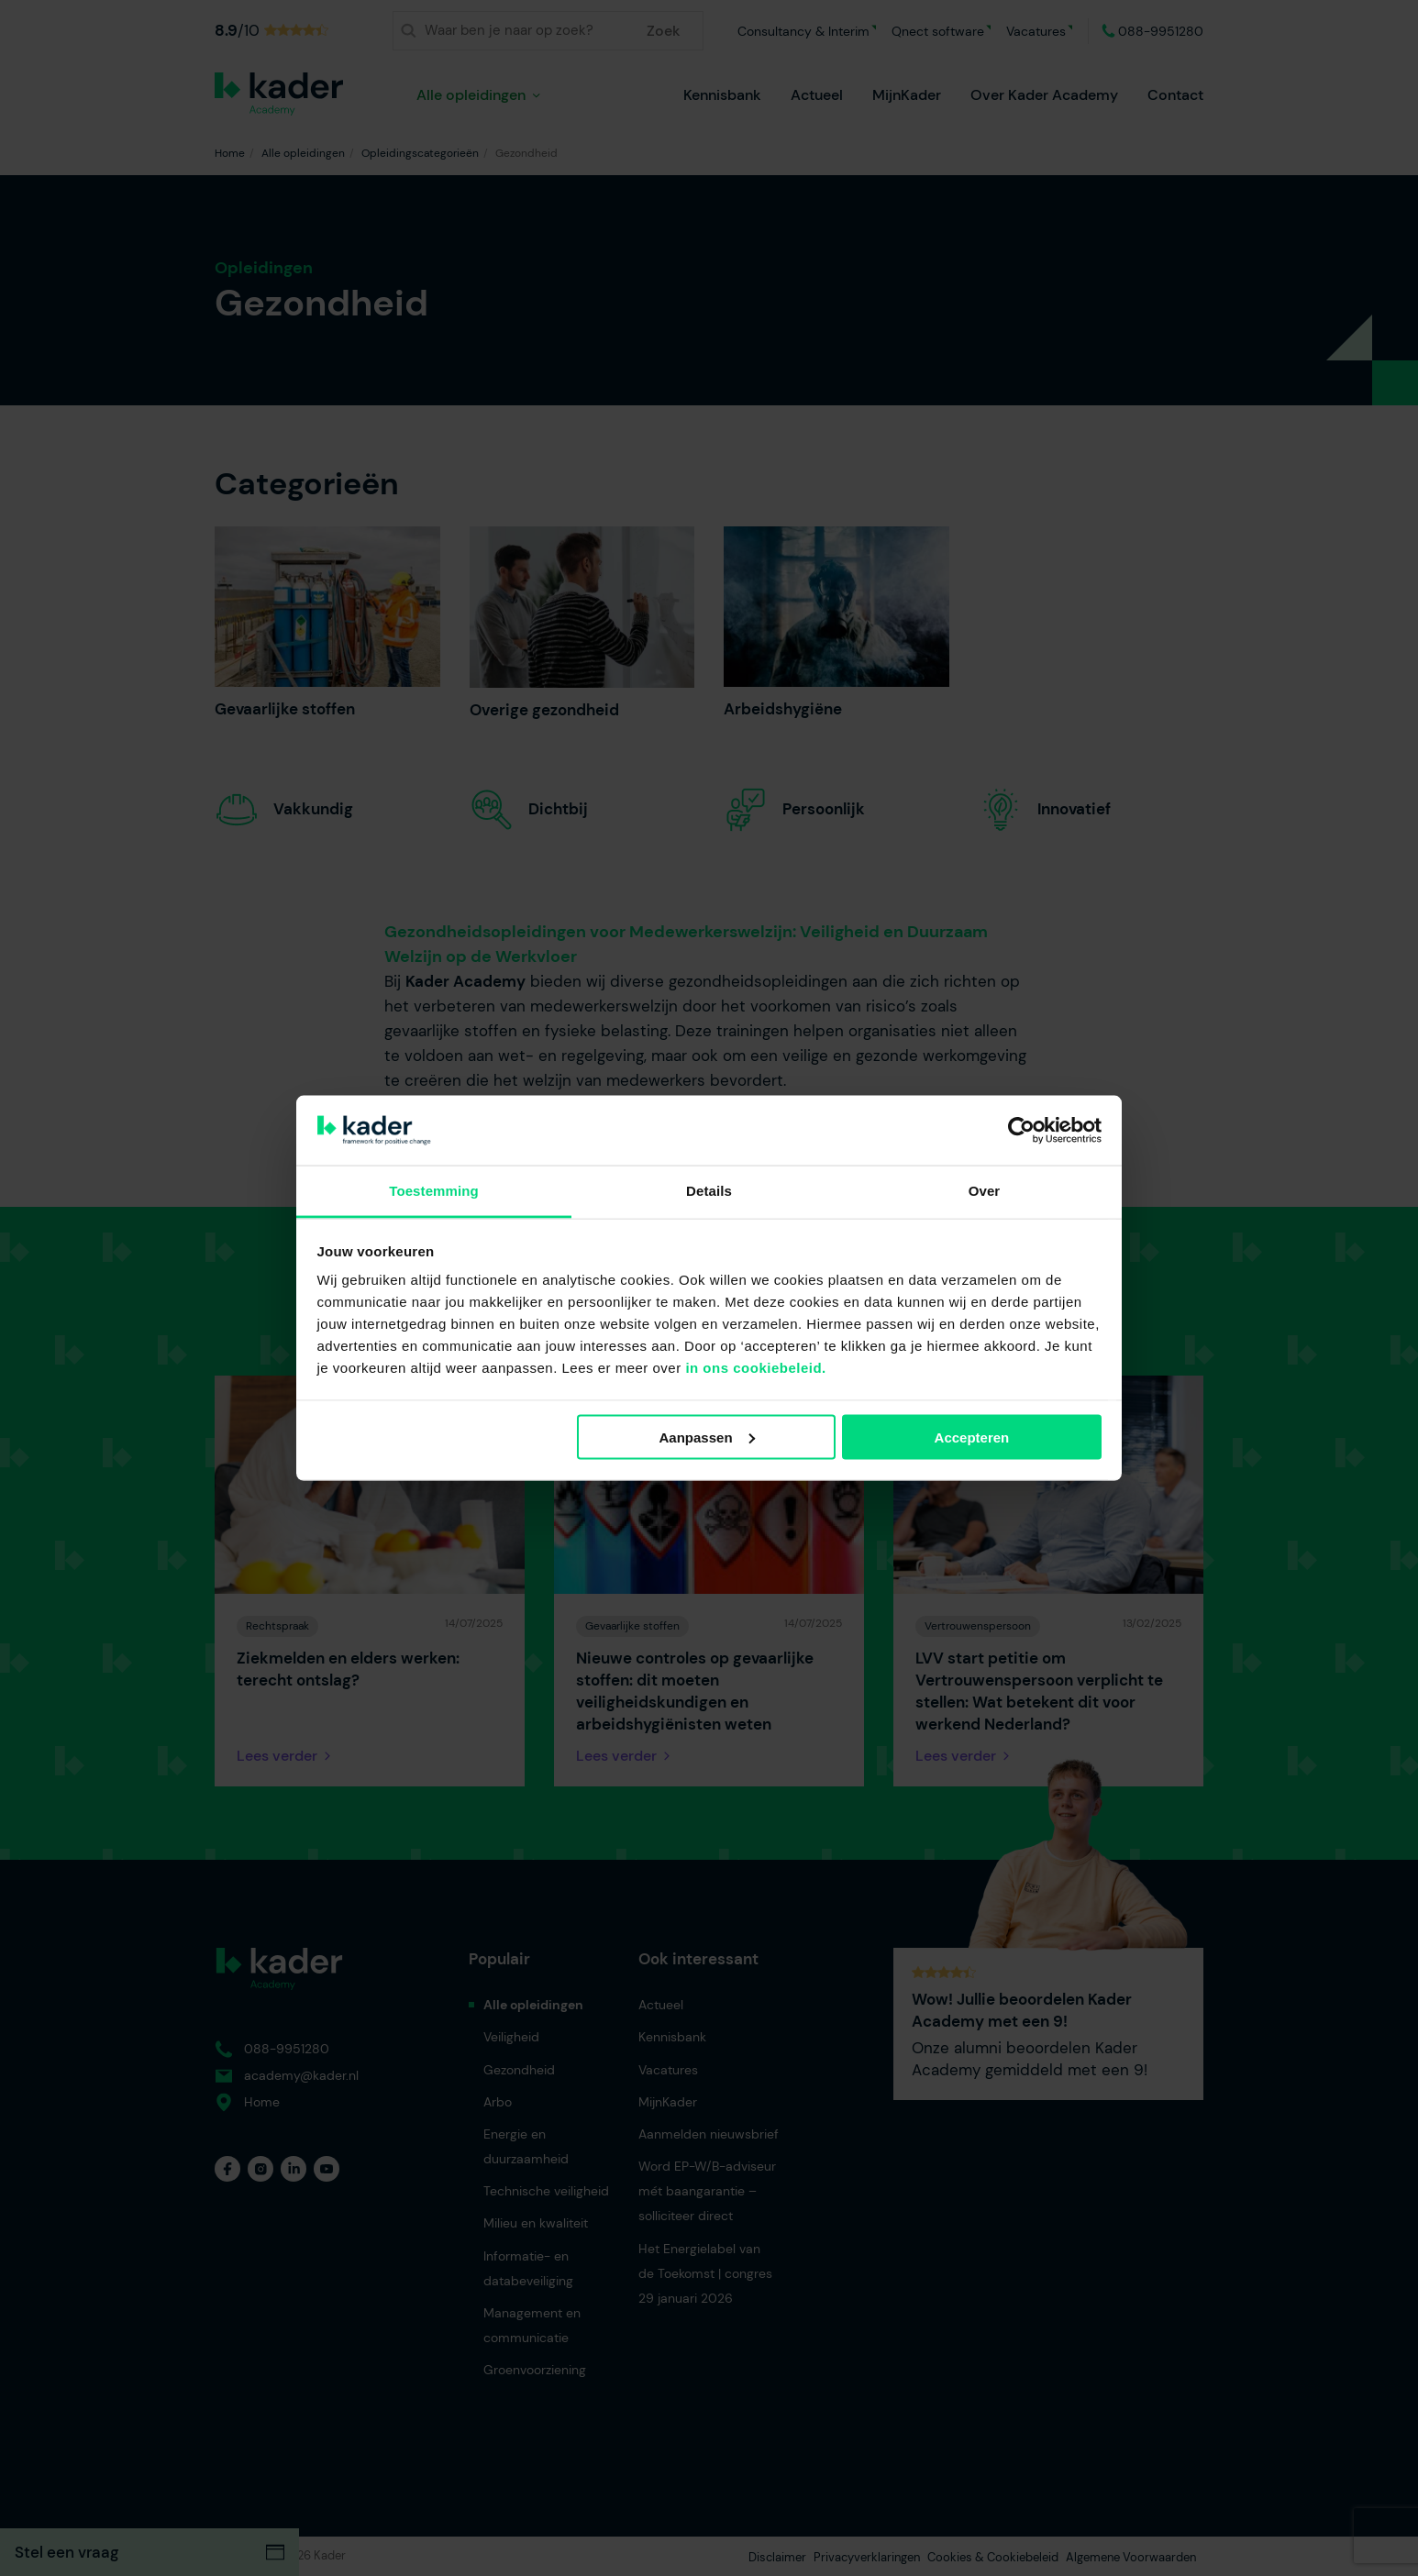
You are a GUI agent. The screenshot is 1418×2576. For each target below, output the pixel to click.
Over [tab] (985, 1191)
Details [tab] (709, 1191)
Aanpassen (707, 1436)
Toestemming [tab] (434, 1191)
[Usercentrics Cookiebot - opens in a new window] (1021, 1130)
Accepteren (972, 1436)
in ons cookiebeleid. (755, 1368)
